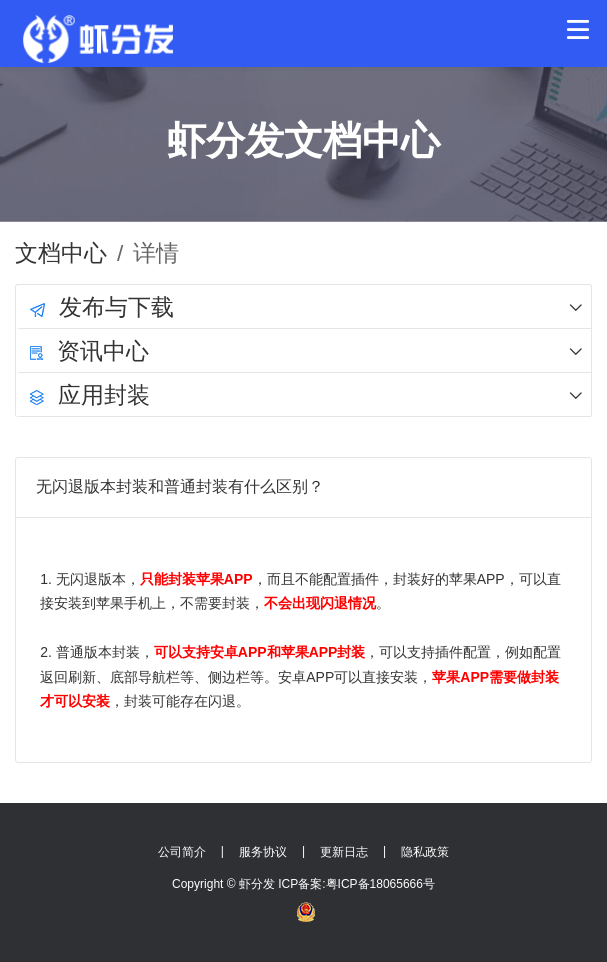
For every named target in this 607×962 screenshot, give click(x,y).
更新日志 (344, 852)
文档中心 (61, 253)
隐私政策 (425, 852)
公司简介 (182, 852)
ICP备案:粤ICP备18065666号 (356, 884)
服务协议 (263, 852)
